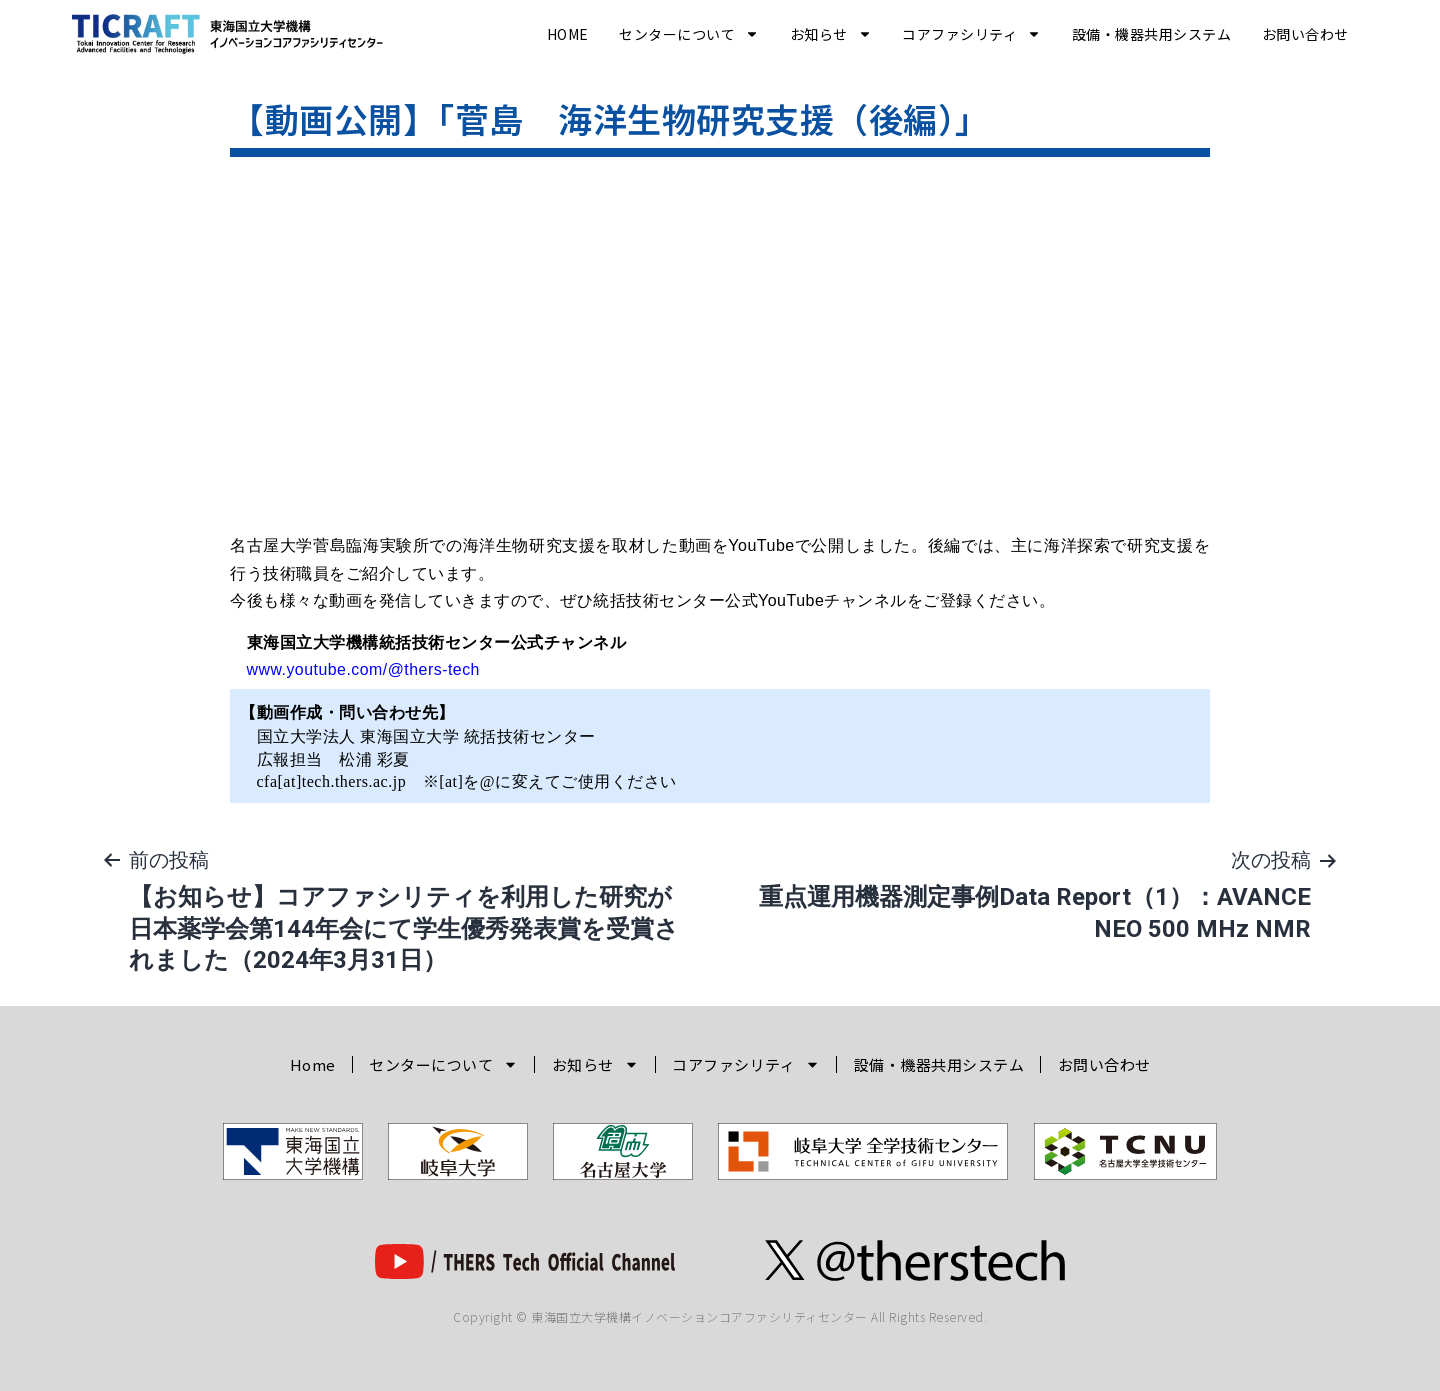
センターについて (689, 34)
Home (568, 34)
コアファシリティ (971, 34)
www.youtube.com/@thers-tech (364, 669)
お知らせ (831, 34)
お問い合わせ (1305, 34)
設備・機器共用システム (1152, 34)
